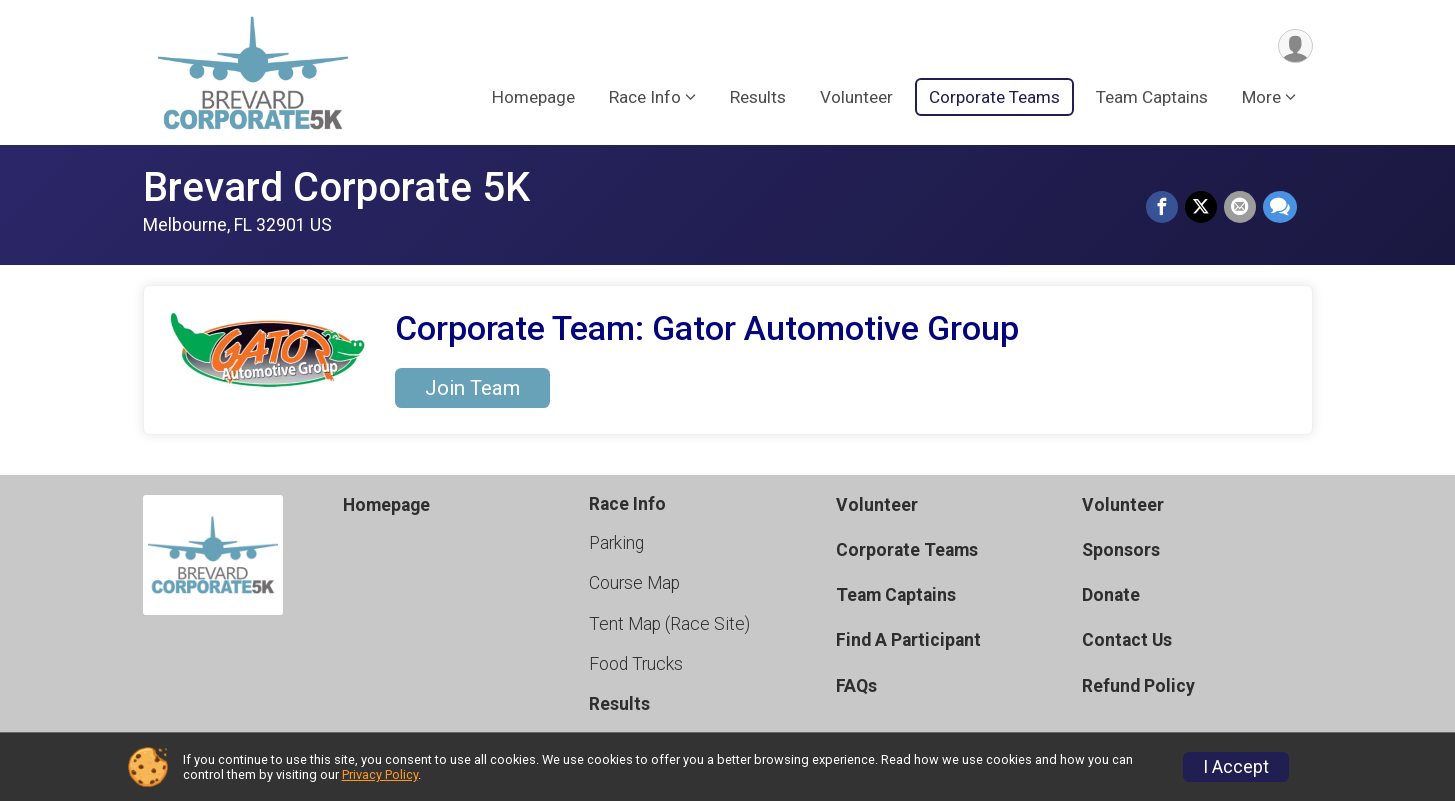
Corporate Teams (994, 99)
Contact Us (1127, 640)
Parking (616, 543)
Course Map (634, 583)
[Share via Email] (1241, 208)
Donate (1111, 595)
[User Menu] (1294, 46)
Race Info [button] (645, 99)
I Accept (1236, 767)
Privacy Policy (380, 774)
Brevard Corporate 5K (336, 187)
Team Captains (1152, 99)
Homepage (533, 99)
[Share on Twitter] (1203, 208)
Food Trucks (636, 664)
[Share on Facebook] (1165, 208)
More (1261, 99)
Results (758, 99)
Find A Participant (908, 640)
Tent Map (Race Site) (669, 624)
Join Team (472, 388)
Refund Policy (1138, 686)
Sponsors (1121, 550)
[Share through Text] (1280, 208)
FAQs (856, 686)
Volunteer (856, 99)
